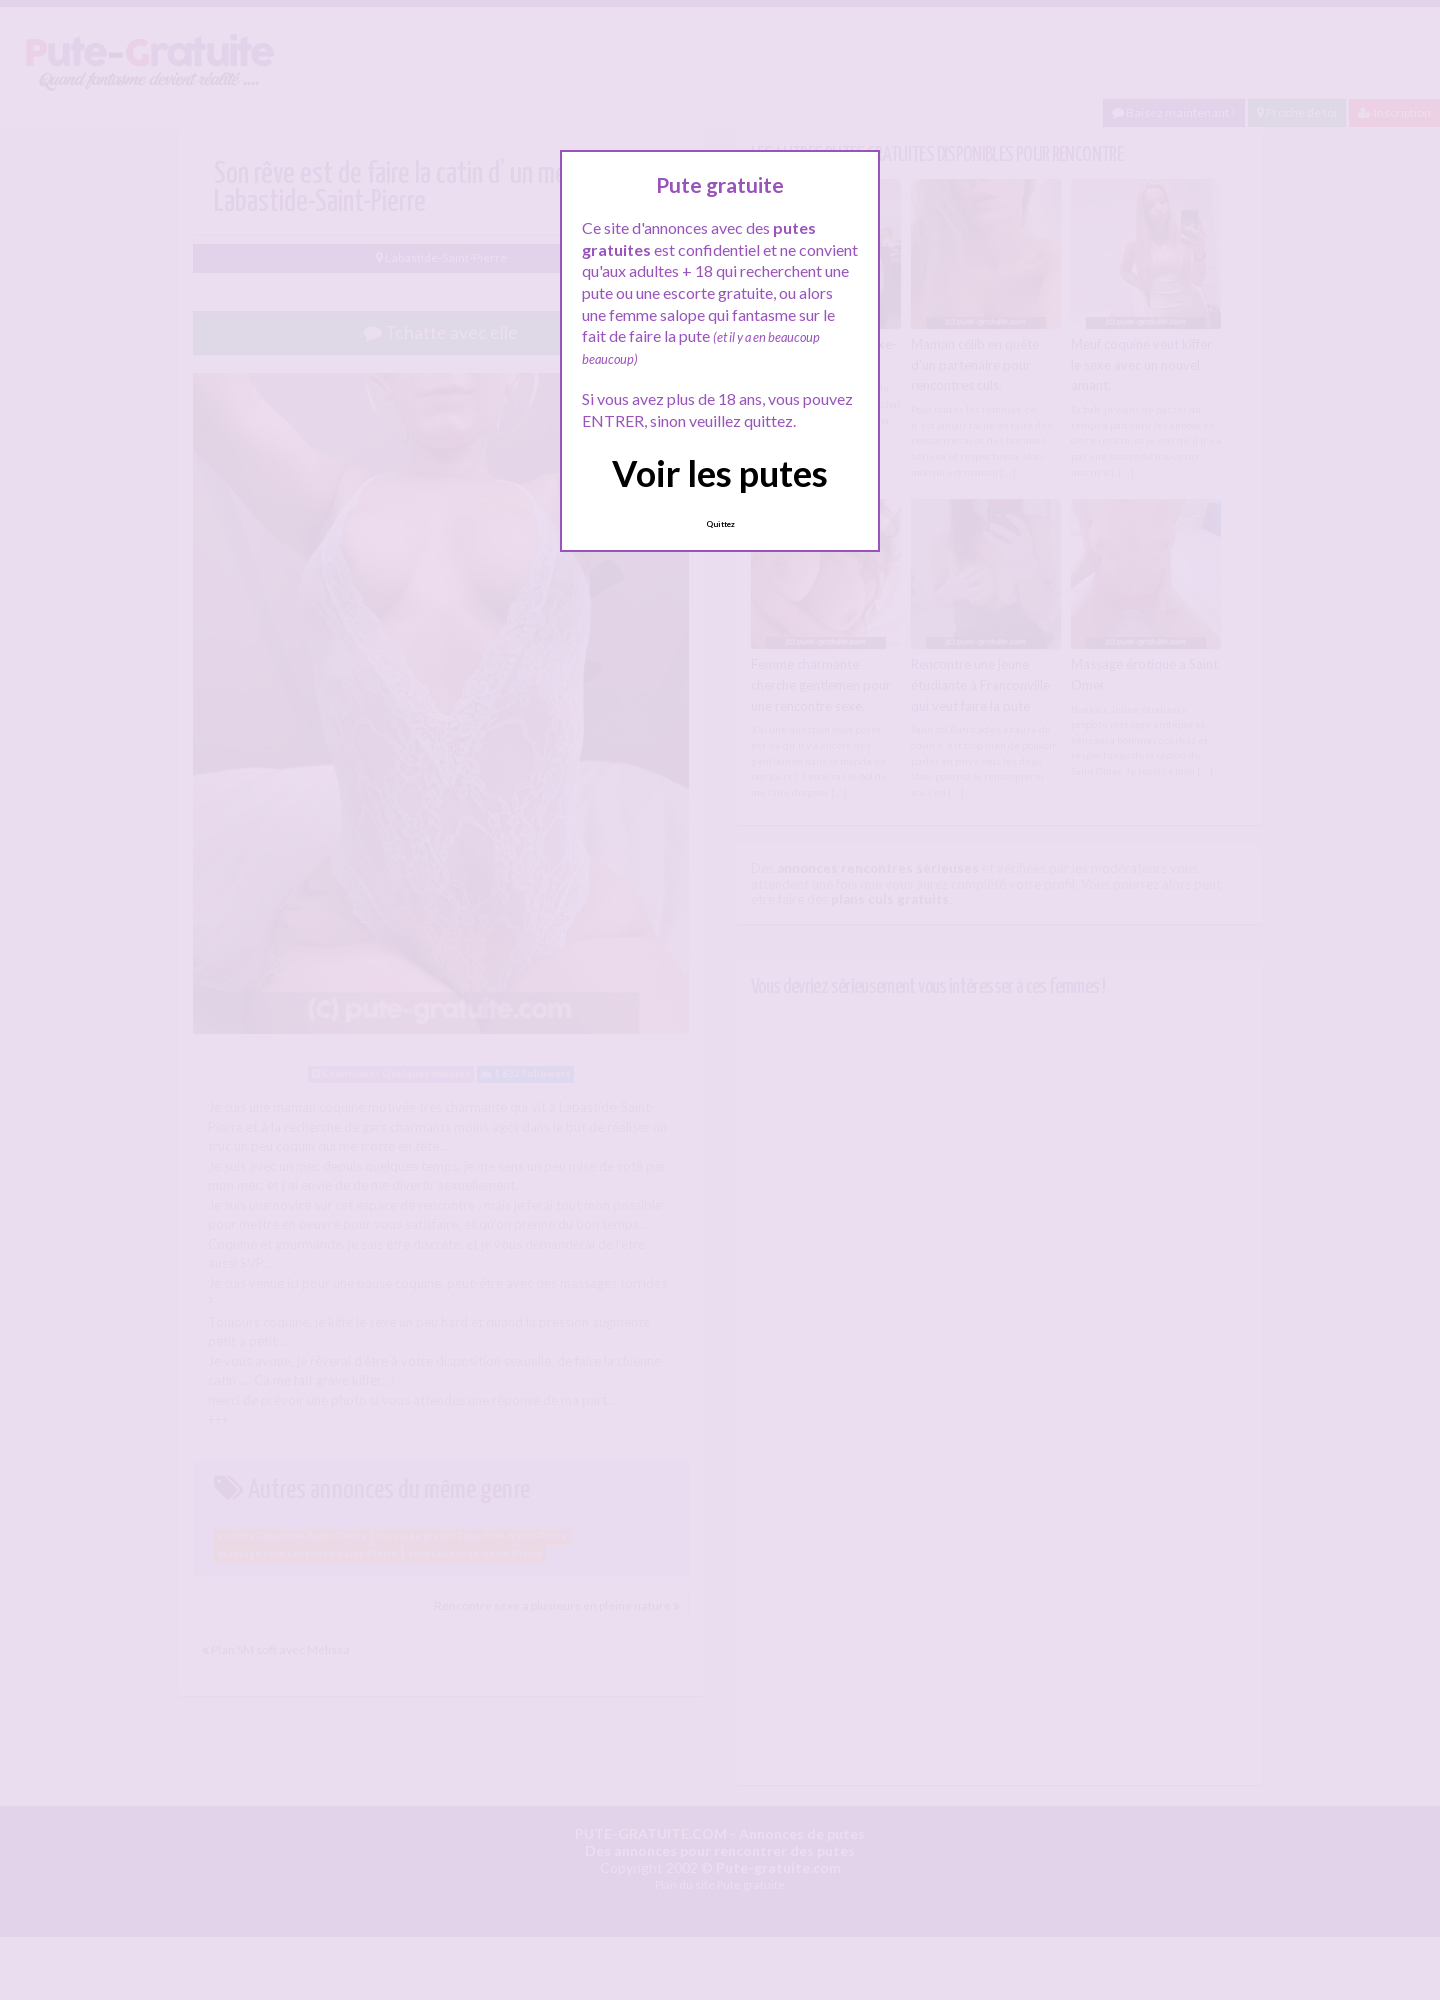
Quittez (720, 524)
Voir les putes (720, 473)
